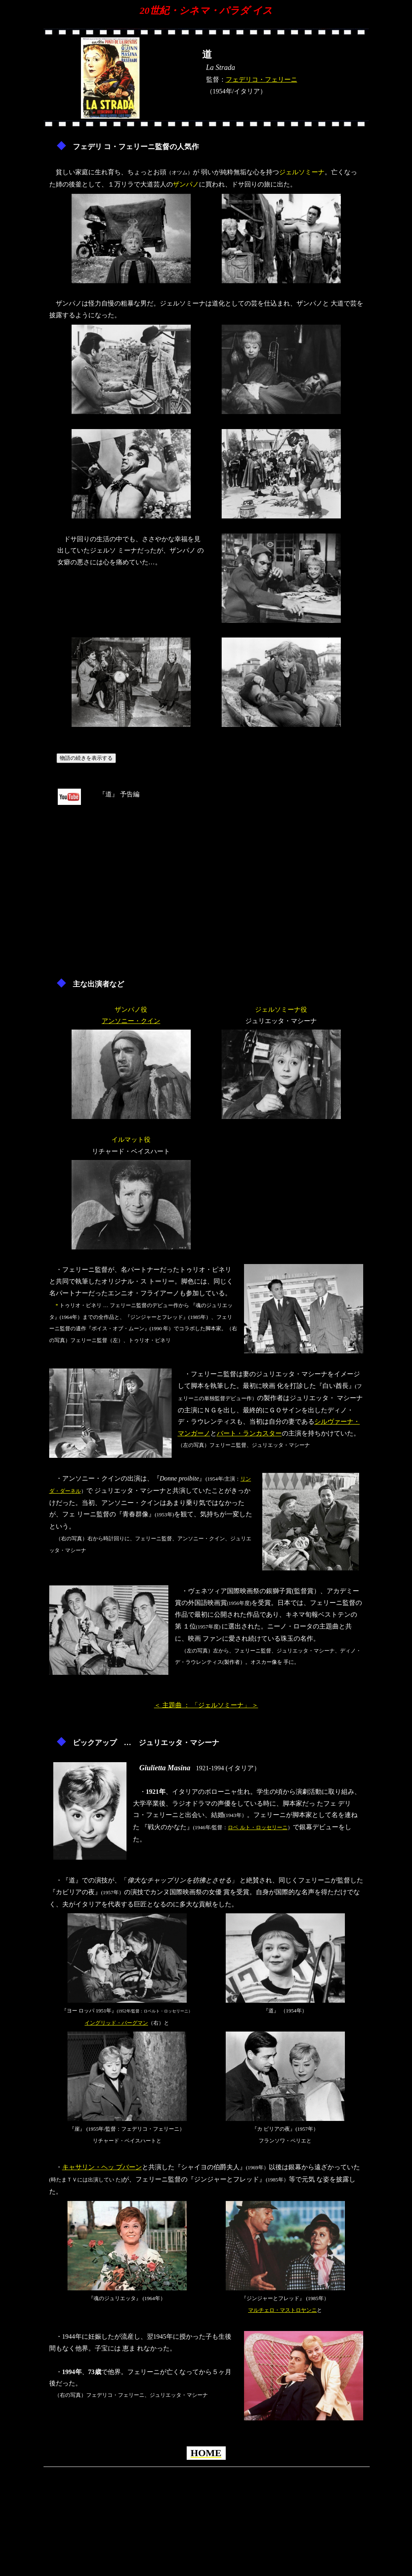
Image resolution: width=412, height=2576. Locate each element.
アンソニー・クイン (131, 1020)
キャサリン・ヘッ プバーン (102, 2167)
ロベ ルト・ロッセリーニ (257, 1827)
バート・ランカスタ (246, 1433)
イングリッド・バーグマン (116, 2023)
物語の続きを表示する (86, 758)
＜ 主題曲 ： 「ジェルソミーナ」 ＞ (206, 1705)
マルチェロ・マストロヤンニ (282, 2310)
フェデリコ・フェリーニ (261, 79)
